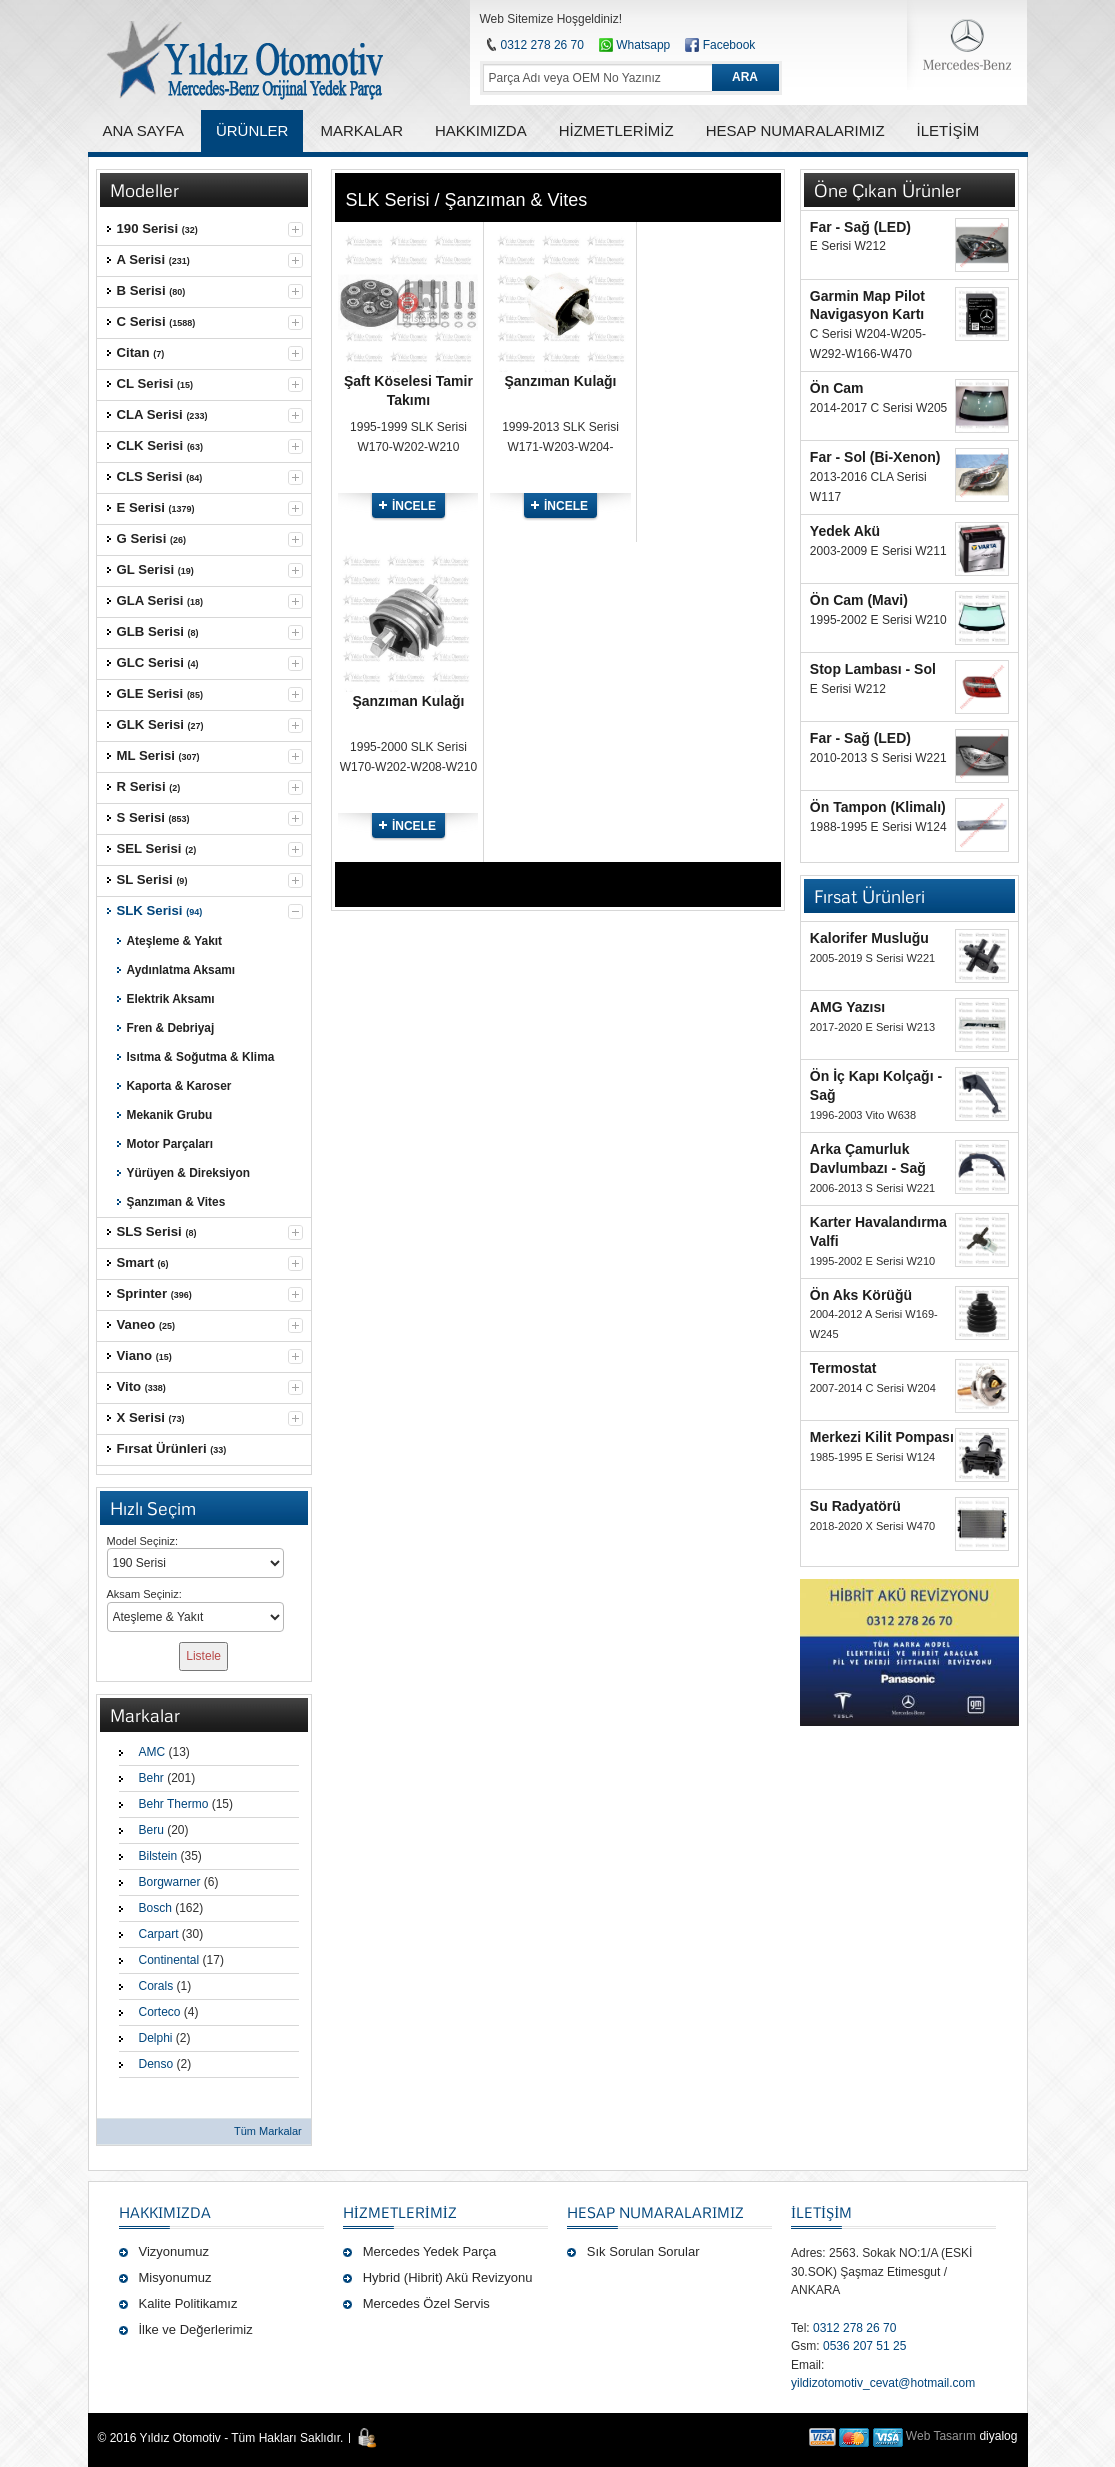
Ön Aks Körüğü (861, 1295)
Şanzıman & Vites (176, 1202)
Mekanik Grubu (170, 1115)
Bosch (155, 1908)
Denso (156, 2064)
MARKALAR (361, 130)
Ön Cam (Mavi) (859, 600)
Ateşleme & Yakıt (175, 941)
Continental (169, 1960)
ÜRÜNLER (252, 130)
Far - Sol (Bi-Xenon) (875, 457)
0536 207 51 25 (864, 2346)
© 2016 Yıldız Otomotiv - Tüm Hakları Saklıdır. (221, 2438)
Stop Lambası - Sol (873, 669)
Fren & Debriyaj (171, 1028)
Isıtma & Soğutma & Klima (201, 1057)
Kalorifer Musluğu (869, 938)
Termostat (843, 1368)
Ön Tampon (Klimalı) (878, 807)
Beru (151, 1830)
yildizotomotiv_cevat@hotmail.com (883, 2383)
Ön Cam (837, 388)
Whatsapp (634, 45)
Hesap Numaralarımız (655, 2212)
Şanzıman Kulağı (560, 381)
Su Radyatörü (855, 1506)
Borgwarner (170, 1882)
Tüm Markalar (268, 2131)
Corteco (160, 2012)
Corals (156, 1986)
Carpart (159, 1934)
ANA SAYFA (143, 130)
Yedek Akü (845, 531)
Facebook (729, 45)
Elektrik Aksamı (171, 999)
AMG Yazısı (847, 1007)
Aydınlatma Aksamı (181, 970)
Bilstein (158, 1856)
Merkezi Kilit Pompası (882, 1437)
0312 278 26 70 (542, 45)
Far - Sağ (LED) (860, 227)
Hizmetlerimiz (400, 2212)
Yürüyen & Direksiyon (188, 1173)
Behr (151, 1778)
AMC (152, 1752)
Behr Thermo (174, 1804)
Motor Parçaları (170, 1144)
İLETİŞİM (821, 2212)
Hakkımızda (165, 2212)
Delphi (156, 2038)
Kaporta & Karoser (179, 1086)
